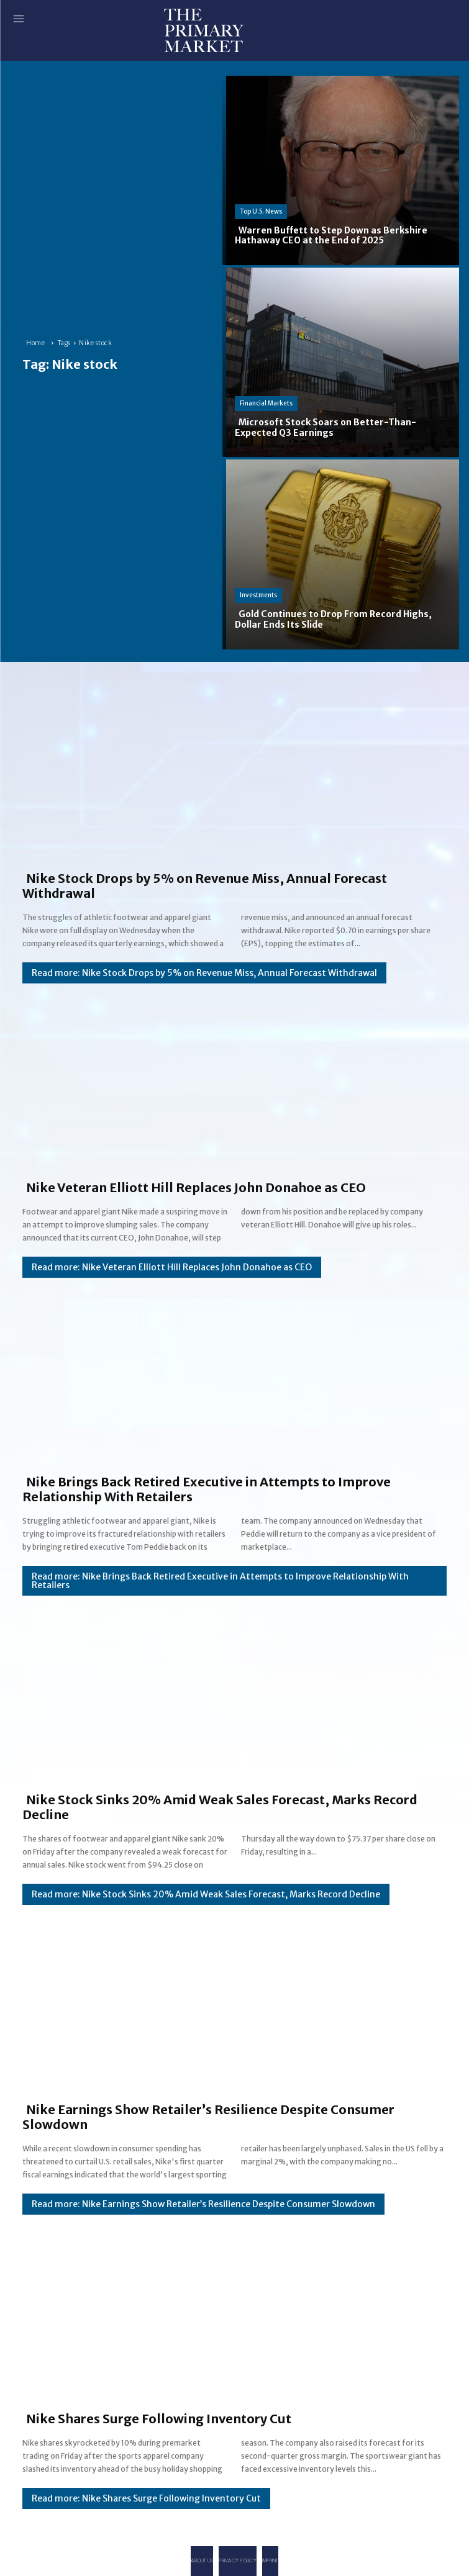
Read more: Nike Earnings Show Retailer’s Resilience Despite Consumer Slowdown (203, 2204)
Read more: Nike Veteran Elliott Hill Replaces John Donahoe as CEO (172, 1267)
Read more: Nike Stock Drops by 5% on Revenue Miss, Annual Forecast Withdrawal (204, 972)
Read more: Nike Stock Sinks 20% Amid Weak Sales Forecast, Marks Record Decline (206, 1894)
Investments (258, 595)
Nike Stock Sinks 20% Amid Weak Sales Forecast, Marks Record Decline (219, 1807)
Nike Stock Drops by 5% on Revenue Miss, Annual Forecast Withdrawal (204, 885)
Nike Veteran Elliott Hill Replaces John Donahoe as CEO (196, 1187)
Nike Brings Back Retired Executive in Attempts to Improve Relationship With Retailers (206, 1489)
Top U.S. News (261, 211)
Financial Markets (266, 403)
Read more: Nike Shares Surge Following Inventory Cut (146, 2498)
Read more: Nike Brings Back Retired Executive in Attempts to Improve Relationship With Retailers (220, 1581)
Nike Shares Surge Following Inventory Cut (158, 2418)
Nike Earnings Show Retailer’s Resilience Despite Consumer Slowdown (208, 2117)
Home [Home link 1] (35, 343)
